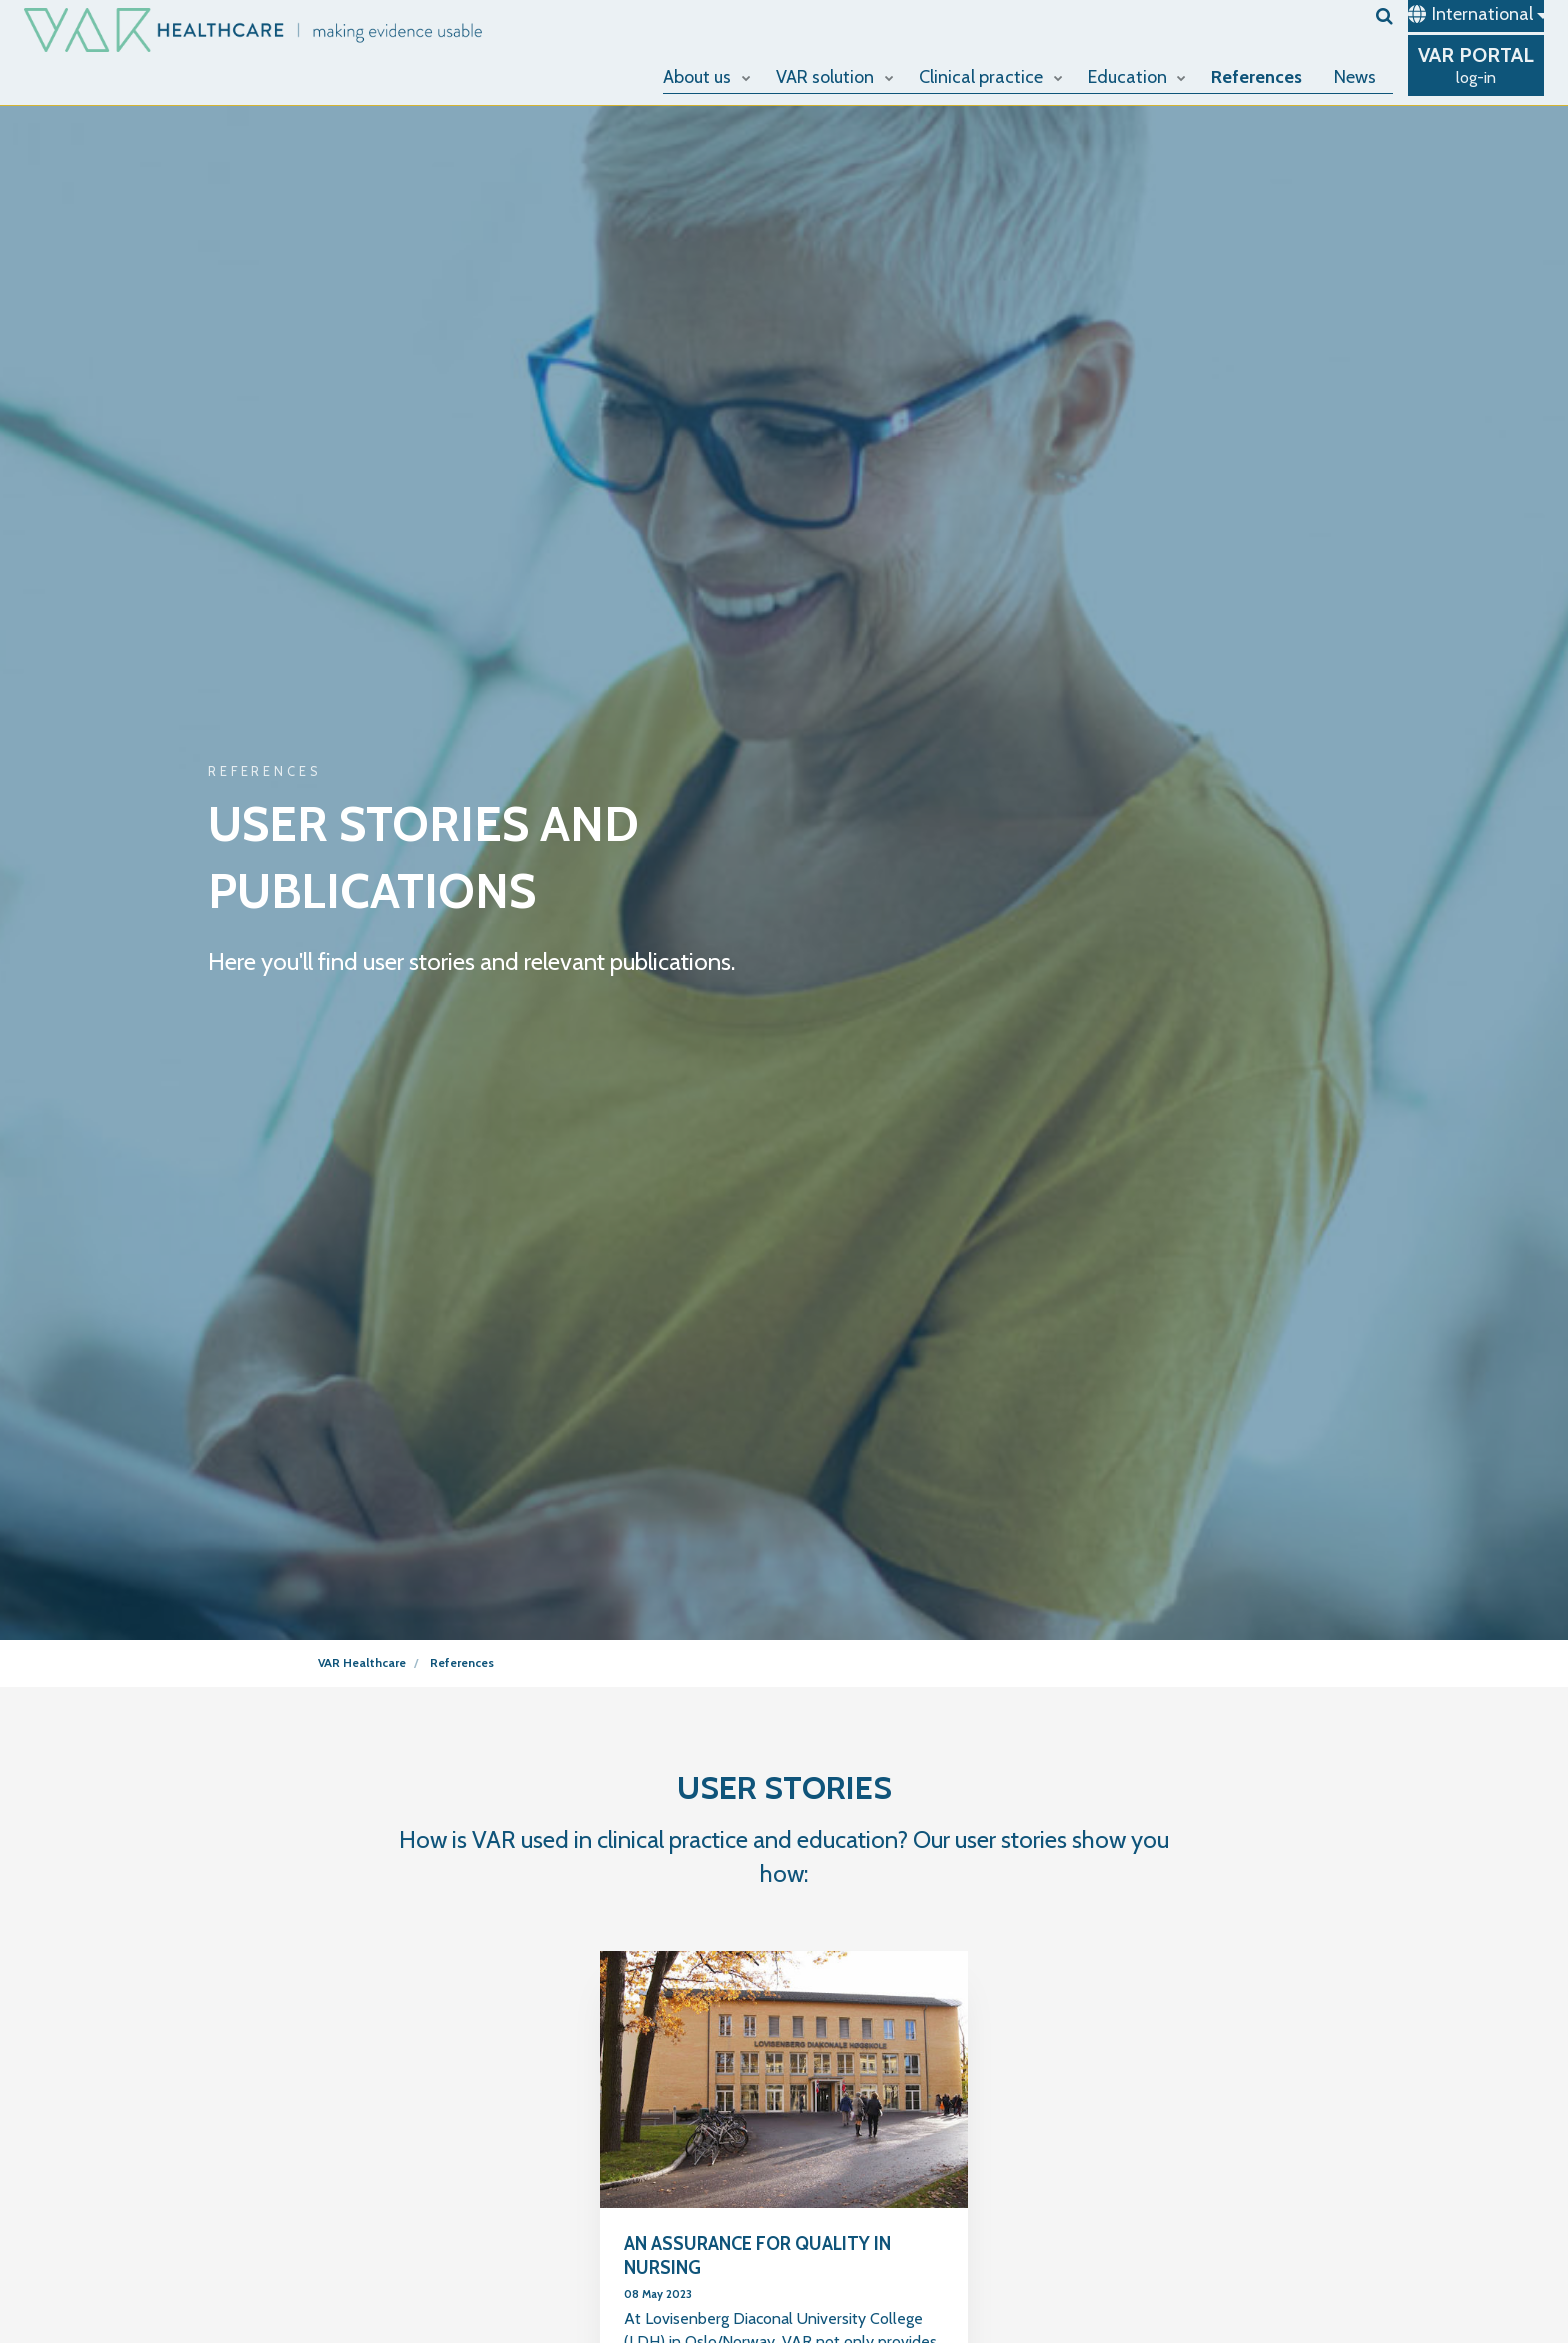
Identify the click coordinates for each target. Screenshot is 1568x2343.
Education (1137, 77)
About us (707, 77)
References (1256, 77)
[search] (1384, 16)
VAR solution (835, 77)
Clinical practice (991, 77)
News (1355, 77)
